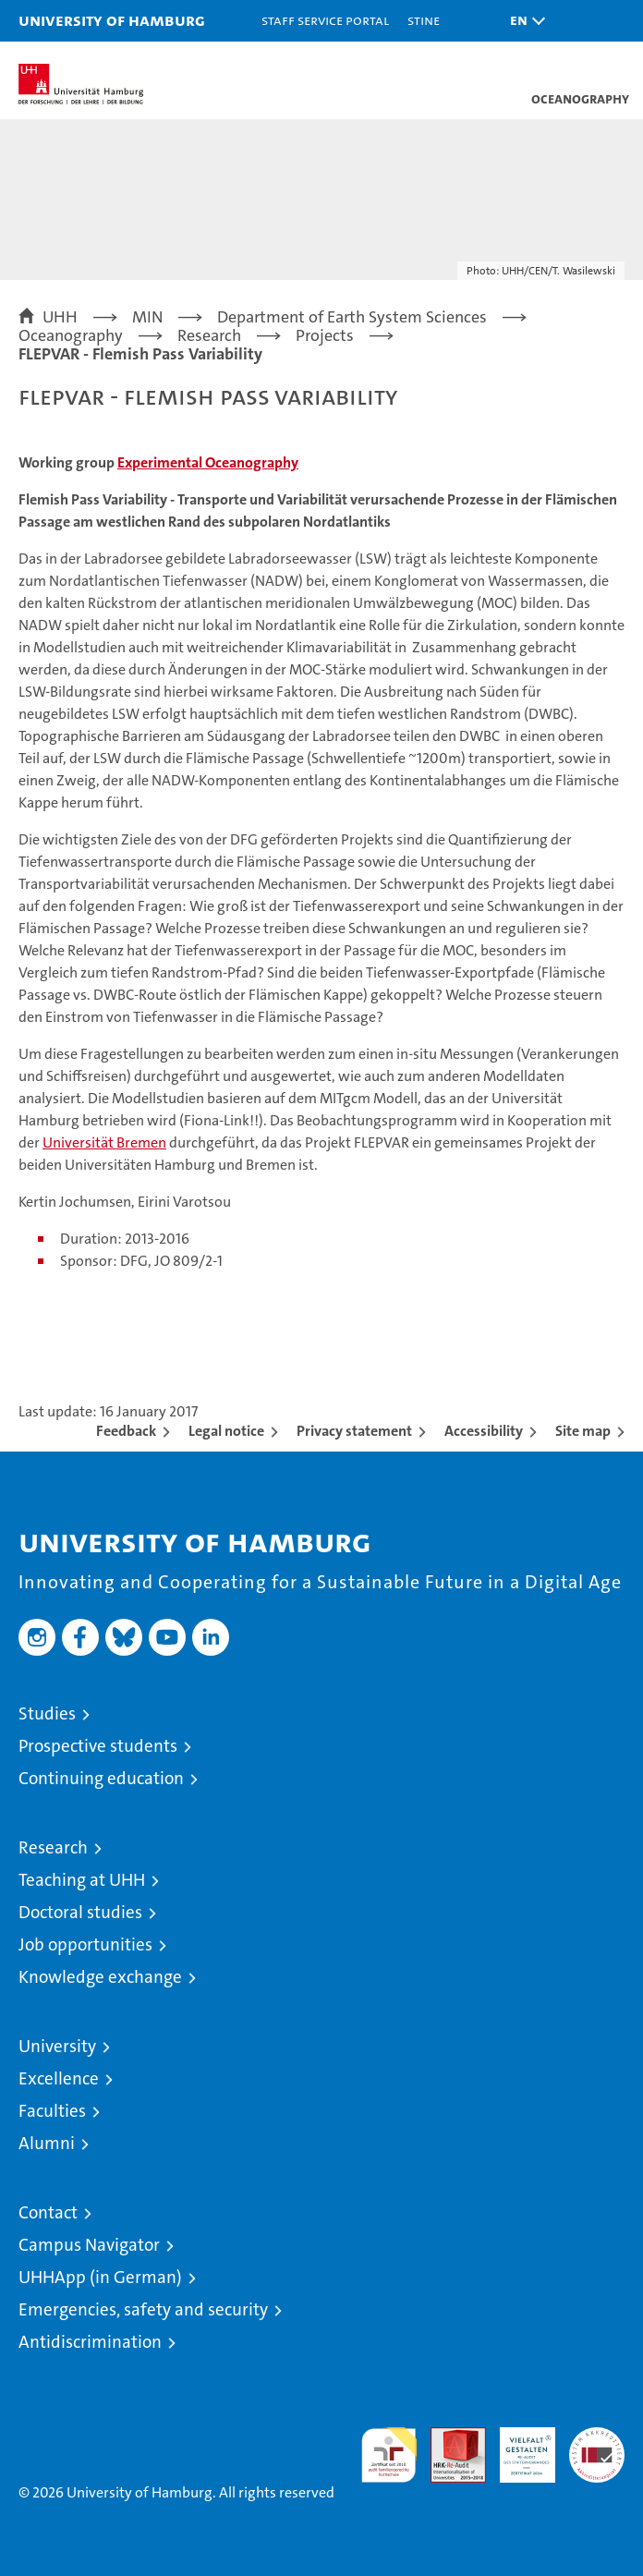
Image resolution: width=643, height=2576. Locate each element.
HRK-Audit (517, 2446)
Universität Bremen (104, 1142)
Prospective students (97, 1745)
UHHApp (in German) (100, 2277)
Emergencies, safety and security (143, 2309)
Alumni (46, 2143)
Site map (583, 1430)
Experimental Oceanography (207, 462)
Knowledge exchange (100, 1976)
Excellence (58, 2078)
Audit (448, 2437)
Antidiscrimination (90, 2341)
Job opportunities (85, 1944)
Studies (47, 1713)
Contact (48, 2212)
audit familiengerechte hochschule (389, 2455)
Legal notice (226, 1430)
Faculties (52, 2110)
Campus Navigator (89, 2244)
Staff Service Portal (325, 20)
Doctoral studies (80, 1912)
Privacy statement (354, 1430)
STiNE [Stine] (423, 20)
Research (53, 1847)
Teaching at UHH (81, 1879)
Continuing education (101, 1778)
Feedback (126, 1430)
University (57, 2046)
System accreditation (597, 2446)
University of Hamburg (111, 19)
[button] (523, 21)
